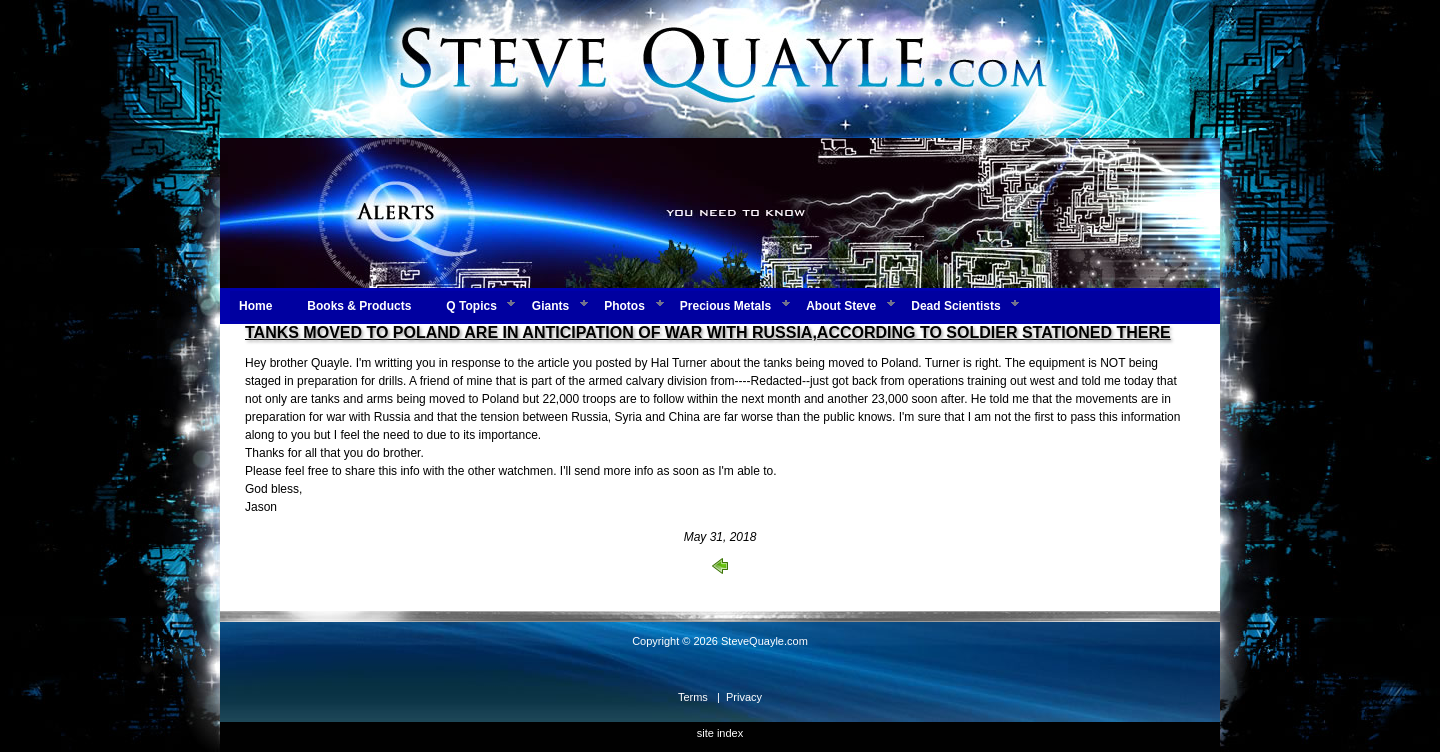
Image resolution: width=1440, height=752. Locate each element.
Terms (693, 697)
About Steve (841, 306)
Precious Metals (725, 306)
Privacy (744, 697)
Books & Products (359, 306)
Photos (624, 306)
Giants (550, 306)
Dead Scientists (955, 306)
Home (255, 306)
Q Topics (471, 306)
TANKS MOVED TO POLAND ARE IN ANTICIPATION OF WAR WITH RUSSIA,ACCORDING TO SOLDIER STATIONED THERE (708, 332)
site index (720, 733)
